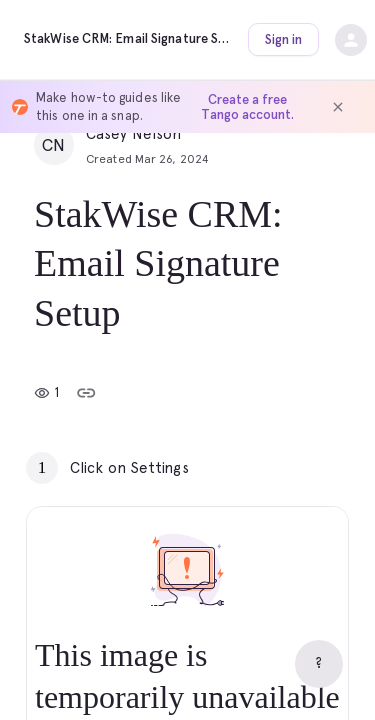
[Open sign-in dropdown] (351, 40)
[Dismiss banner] (338, 107)
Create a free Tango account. (247, 107)
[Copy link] (86, 393)
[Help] (319, 664)
